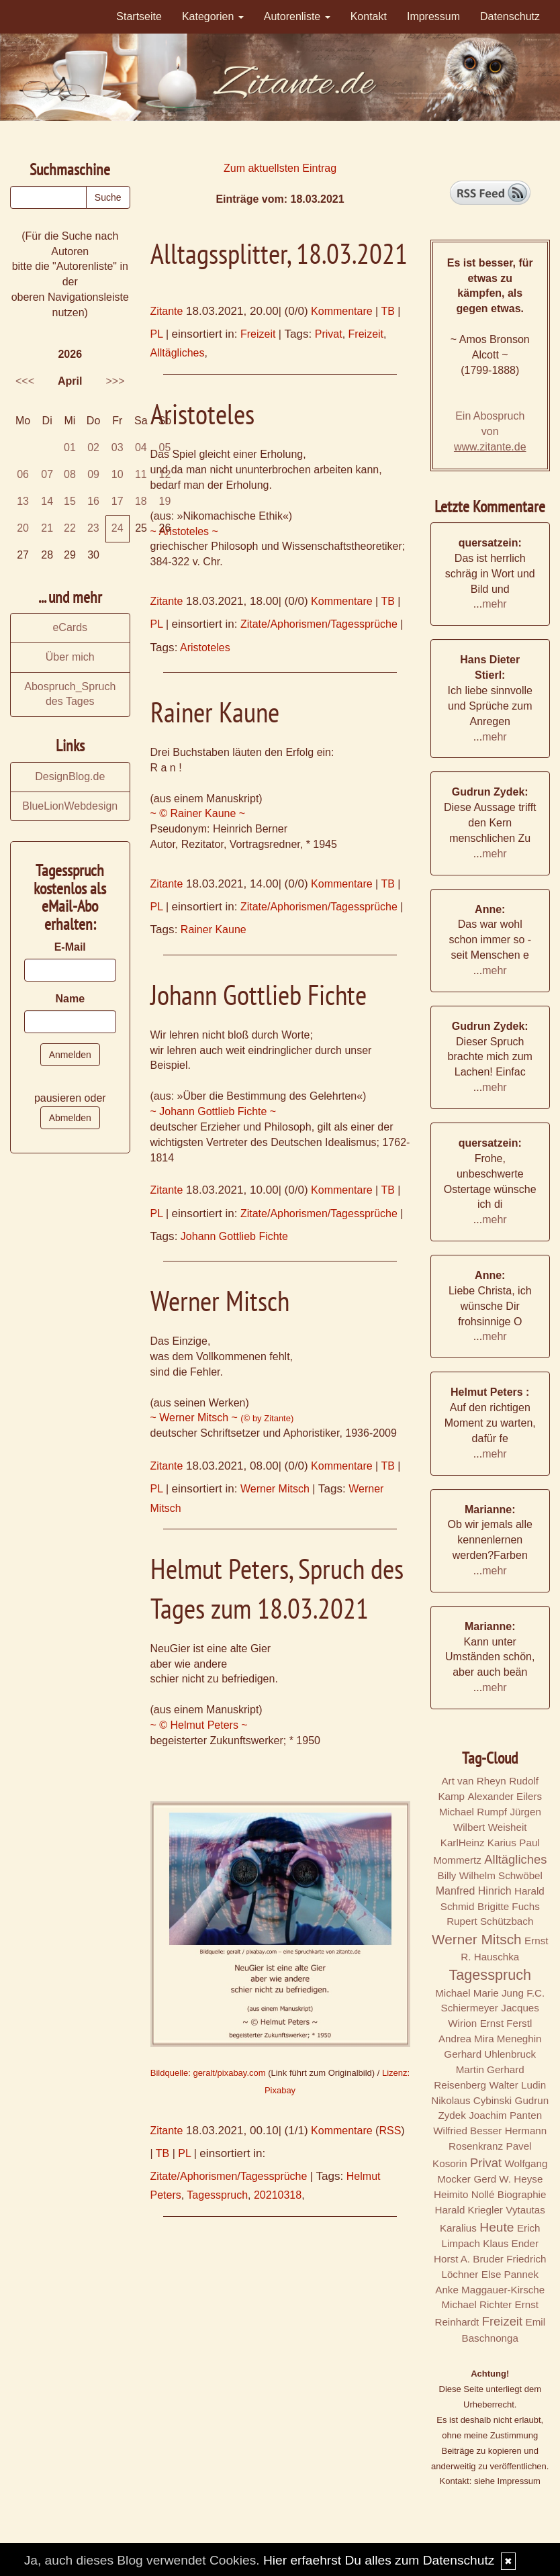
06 (23, 474)
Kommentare (342, 311)
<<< (24, 381)
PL (156, 334)
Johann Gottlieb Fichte (234, 1236)
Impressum (433, 16)
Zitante (166, 311)
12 (165, 474)
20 (23, 528)
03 (117, 447)
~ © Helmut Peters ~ (199, 1725)
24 (117, 528)
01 (70, 447)
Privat (328, 334)
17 (117, 501)
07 (47, 474)
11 (141, 474)
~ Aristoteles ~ (184, 531)
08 (70, 474)
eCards (69, 627)
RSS (390, 2130)
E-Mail (70, 947)
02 (93, 447)
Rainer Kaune (213, 929)
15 (70, 501)
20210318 (277, 2195)
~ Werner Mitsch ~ (222, 1417)
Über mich (70, 657)
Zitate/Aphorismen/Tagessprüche (319, 624)
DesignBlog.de (70, 776)
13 (23, 501)
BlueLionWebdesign (70, 806)
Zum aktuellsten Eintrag (280, 168)
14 (47, 501)
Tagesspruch (217, 2195)
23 (93, 528)
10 (117, 474)
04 (141, 447)
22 (70, 528)
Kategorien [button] (213, 16)
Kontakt (369, 16)
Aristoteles (205, 647)
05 (165, 447)
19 (165, 501)
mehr (494, 604)
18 (141, 501)
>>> (114, 381)
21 (47, 528)
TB (387, 311)
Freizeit (257, 334)
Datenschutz (510, 16)
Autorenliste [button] (297, 16)
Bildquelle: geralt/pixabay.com (208, 2073)
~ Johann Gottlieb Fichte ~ (213, 1111)
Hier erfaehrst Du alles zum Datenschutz (378, 2560)
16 (93, 501)
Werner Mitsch (275, 1488)
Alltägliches (177, 353)
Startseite (139, 16)
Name (70, 998)
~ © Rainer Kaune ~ (198, 813)
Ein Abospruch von (490, 431)
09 (93, 474)
